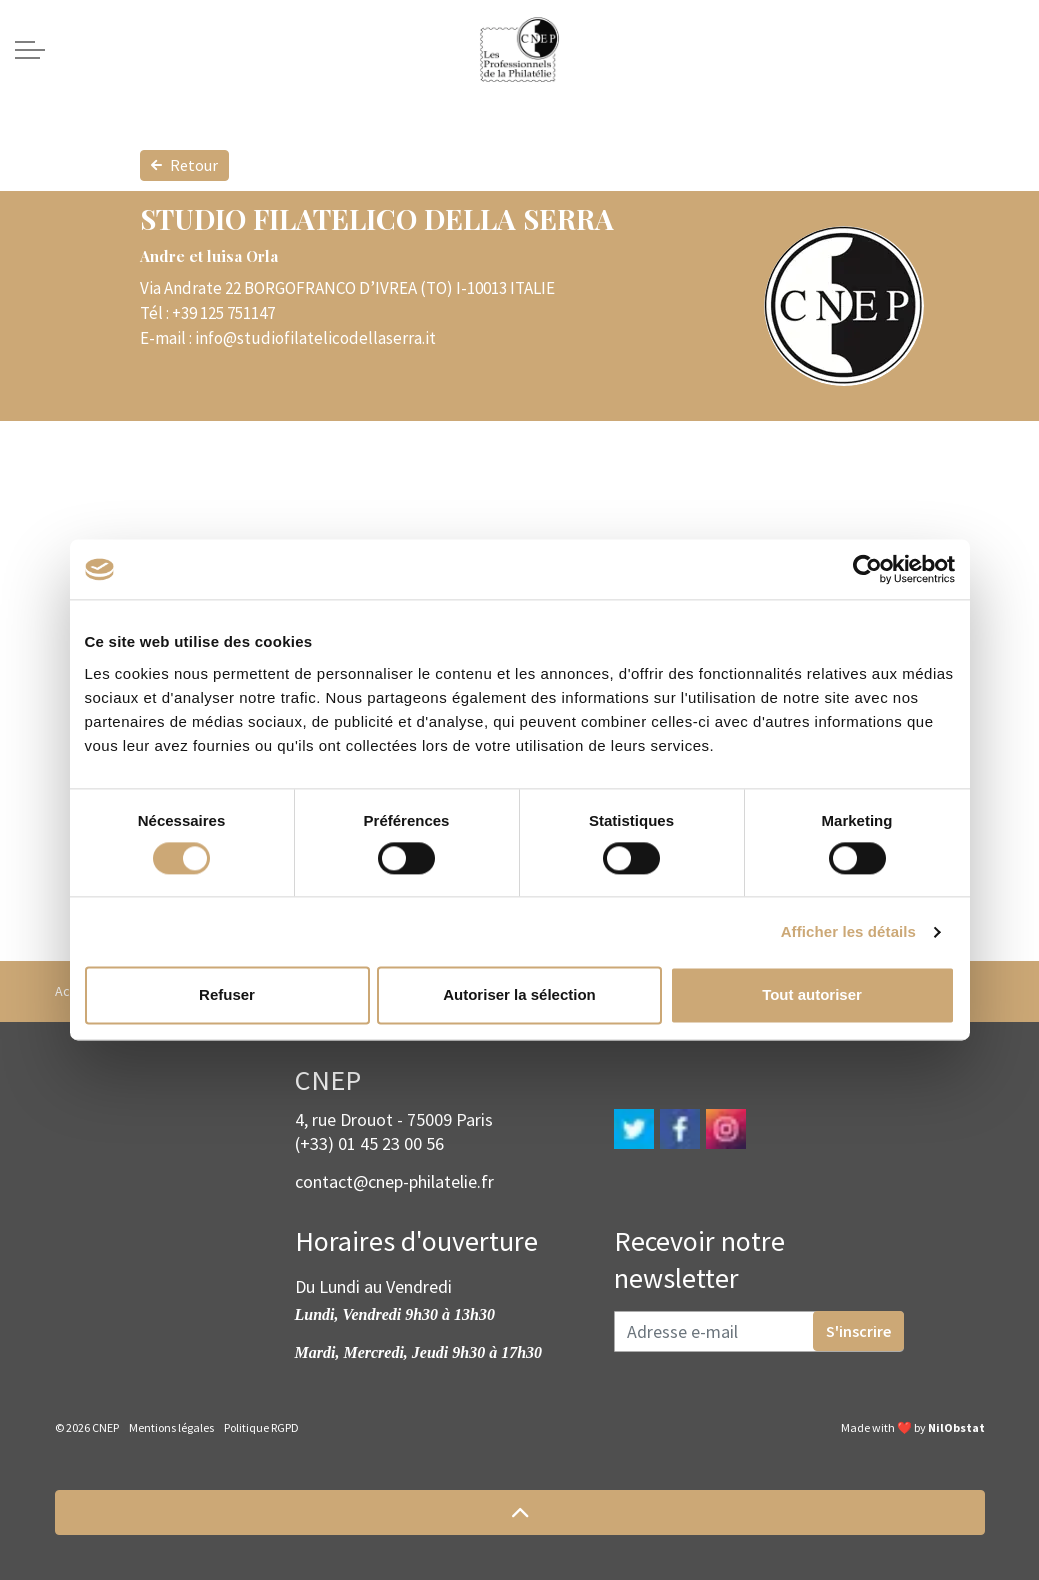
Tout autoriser (812, 995)
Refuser (227, 995)
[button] (520, 1512)
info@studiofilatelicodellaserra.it (315, 338)
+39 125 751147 (223, 313)
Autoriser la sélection (519, 995)
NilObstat (956, 1427)
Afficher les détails (848, 931)
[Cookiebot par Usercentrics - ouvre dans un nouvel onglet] (867, 569)
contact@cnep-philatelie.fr (394, 1181)
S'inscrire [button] (858, 1331)
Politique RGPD (261, 1427)
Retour (184, 165)
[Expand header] (30, 50)
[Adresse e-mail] (759, 1331)
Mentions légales (171, 1427)
